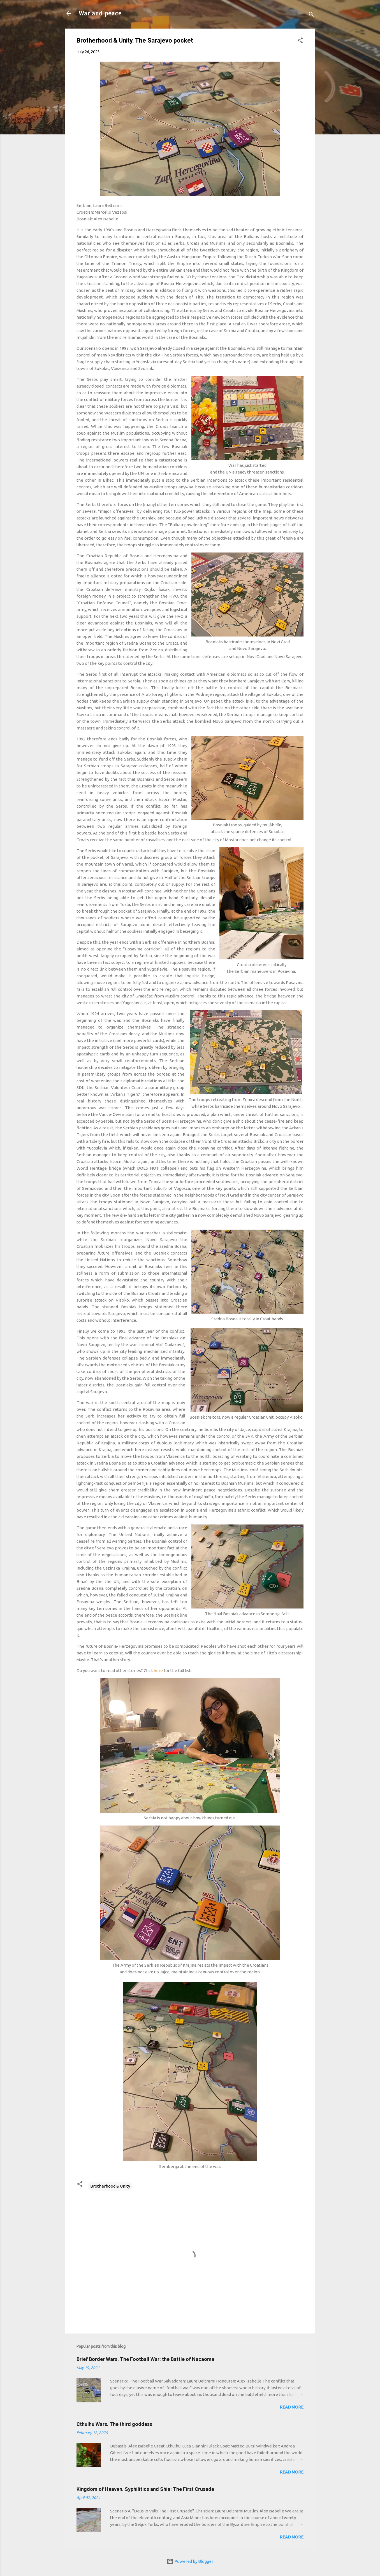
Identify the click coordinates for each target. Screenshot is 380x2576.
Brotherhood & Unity (110, 2186)
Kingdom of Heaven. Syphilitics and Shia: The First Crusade (145, 2489)
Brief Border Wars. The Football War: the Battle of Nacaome (145, 2359)
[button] (300, 41)
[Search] (311, 15)
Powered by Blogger (190, 2561)
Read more (291, 2407)
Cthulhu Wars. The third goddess (114, 2424)
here (159, 1670)
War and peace (100, 13)
